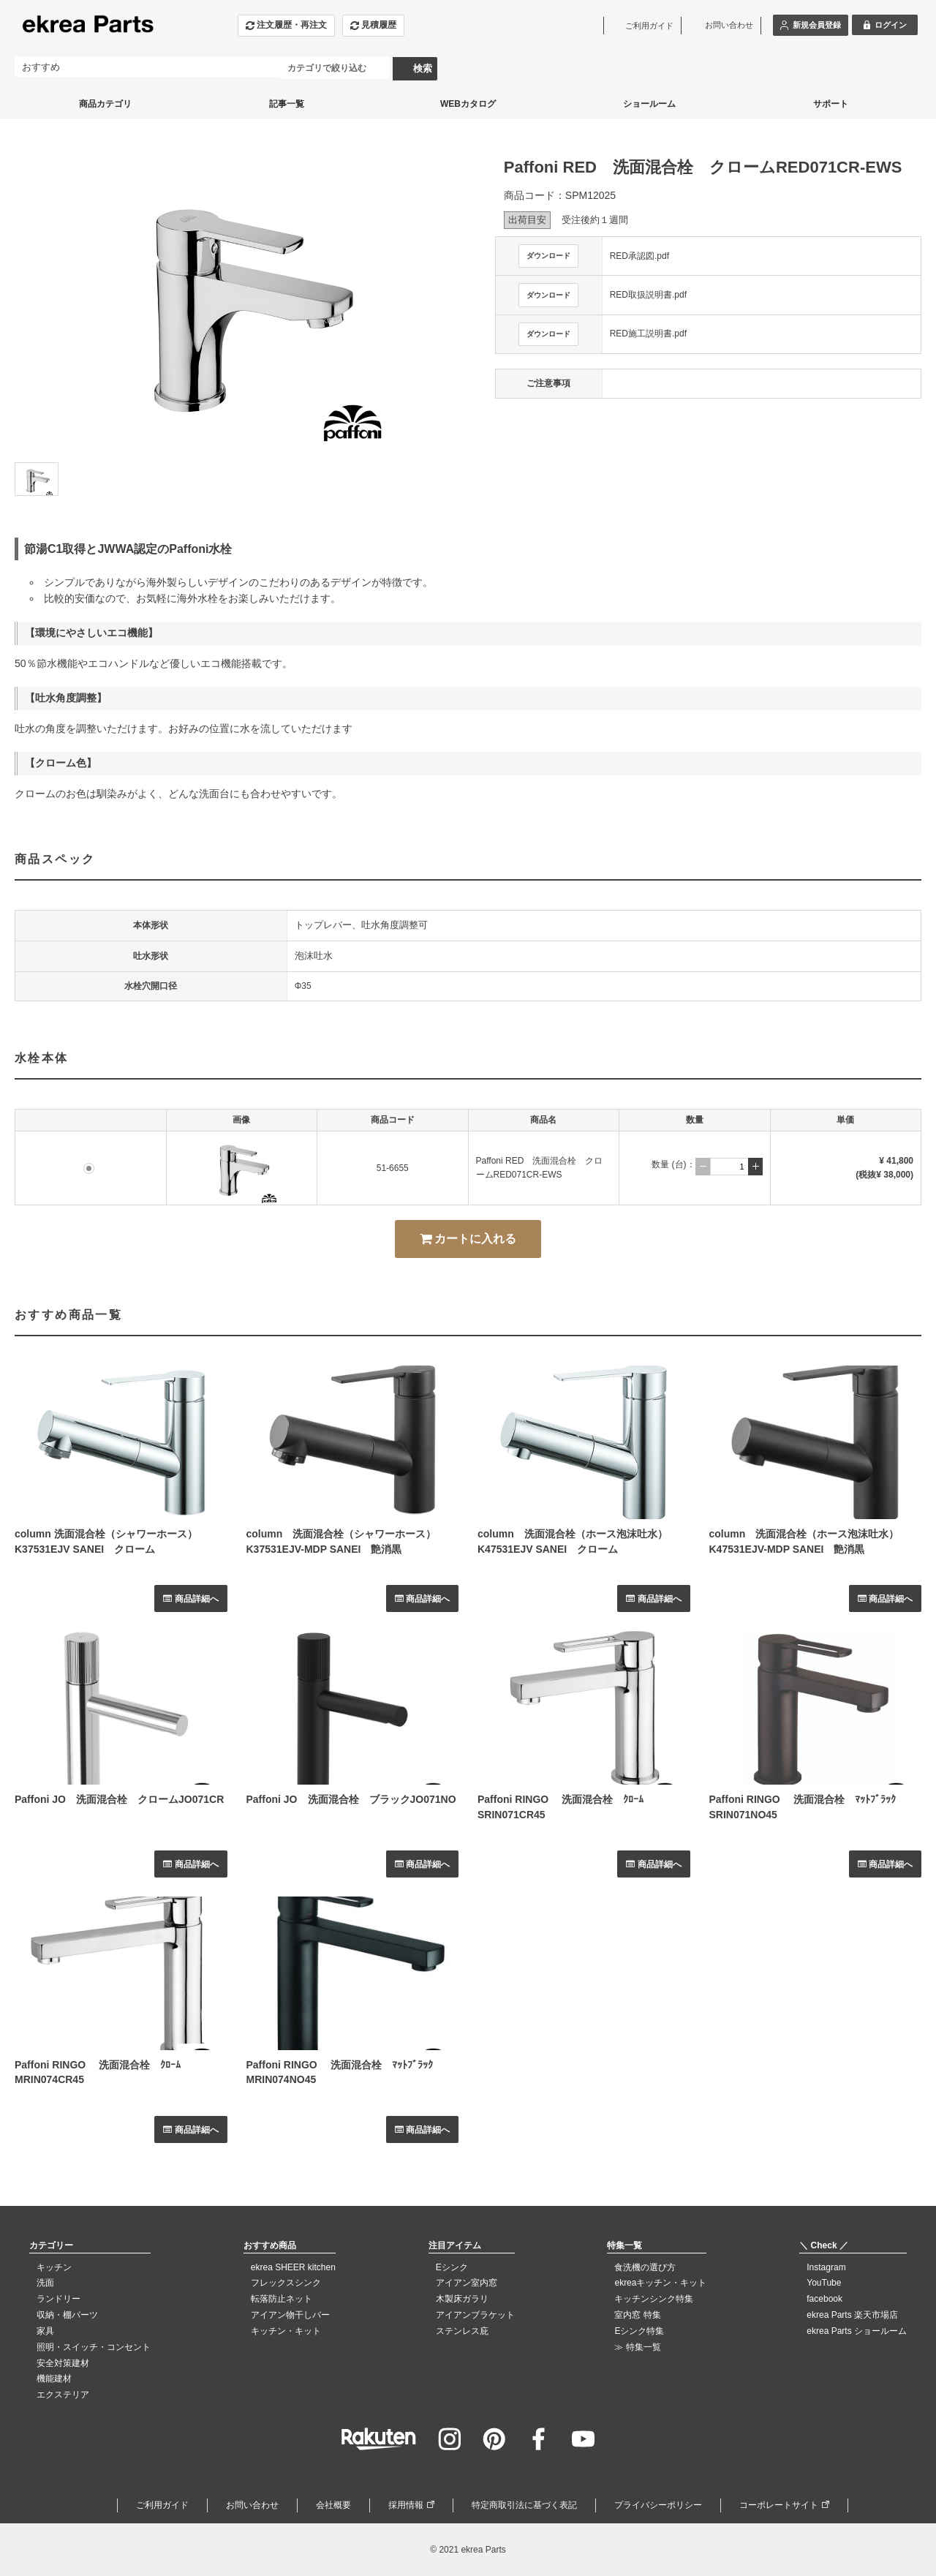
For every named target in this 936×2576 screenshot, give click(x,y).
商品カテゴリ (105, 104)
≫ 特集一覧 (637, 2347)
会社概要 (333, 2505)
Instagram (826, 2267)
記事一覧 (286, 104)
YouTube (824, 2283)
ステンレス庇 (462, 2331)
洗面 (45, 2283)
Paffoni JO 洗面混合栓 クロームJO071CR (119, 1799)
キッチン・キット (286, 2331)
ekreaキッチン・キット (660, 2283)
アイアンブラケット (475, 2315)
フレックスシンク (286, 2283)
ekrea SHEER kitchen (293, 2267)
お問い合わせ (252, 2505)
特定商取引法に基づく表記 (524, 2505)
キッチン (54, 2267)
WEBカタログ (468, 104)
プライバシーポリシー (658, 2505)
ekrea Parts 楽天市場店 (852, 2315)
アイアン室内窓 (466, 2283)
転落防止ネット (281, 2299)
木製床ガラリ (462, 2299)
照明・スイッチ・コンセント (94, 2347)
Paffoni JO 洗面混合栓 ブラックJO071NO (351, 1799)
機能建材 (54, 2378)
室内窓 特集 (637, 2315)
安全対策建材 (63, 2363)
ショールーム (649, 104)
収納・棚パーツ (67, 2315)
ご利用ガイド (162, 2505)
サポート (830, 104)
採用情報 (405, 2505)
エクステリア (63, 2394)
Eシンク (452, 2267)
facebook (824, 2299)
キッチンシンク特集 (653, 2299)
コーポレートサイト (778, 2505)
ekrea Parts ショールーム (857, 2331)
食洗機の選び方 (645, 2267)
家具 (45, 2331)
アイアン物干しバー (290, 2315)
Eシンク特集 (639, 2331)
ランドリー (58, 2299)
